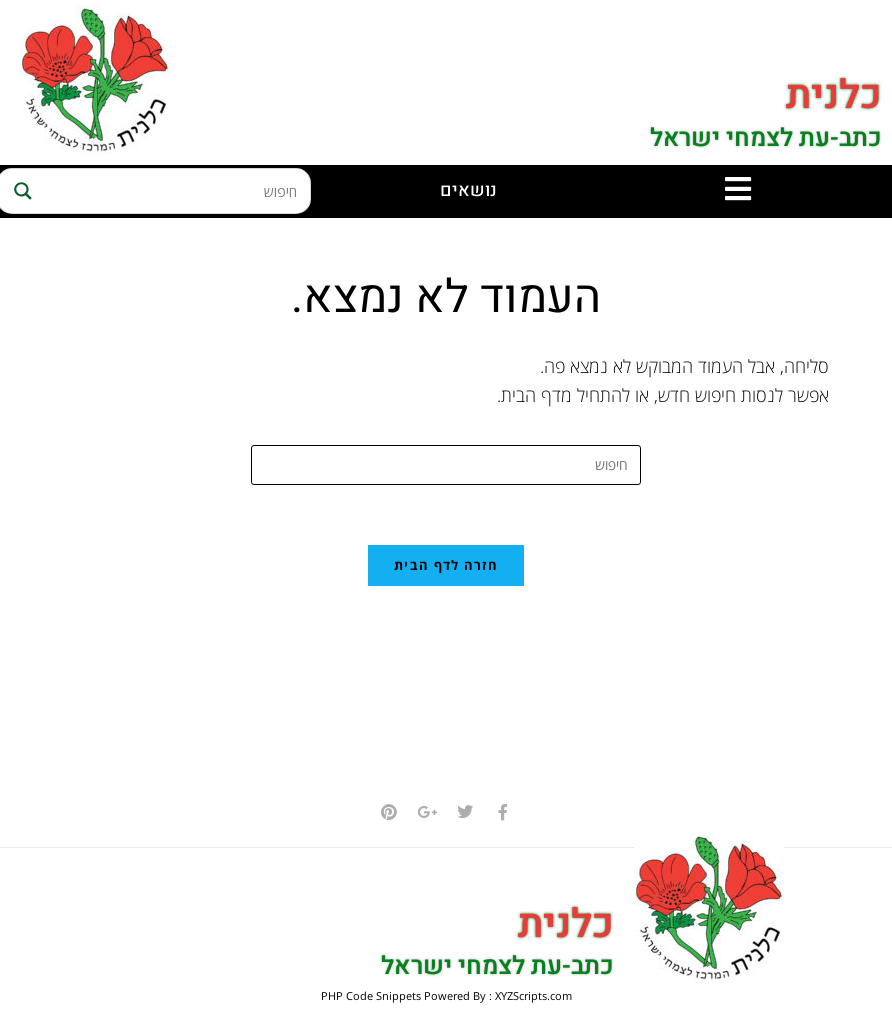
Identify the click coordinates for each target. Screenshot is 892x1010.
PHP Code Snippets (371, 996)
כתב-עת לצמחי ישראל (765, 138)
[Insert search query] (446, 465)
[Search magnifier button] (20, 191)
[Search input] (173, 191)
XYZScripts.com (533, 996)
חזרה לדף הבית (446, 566)
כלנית (834, 96)
